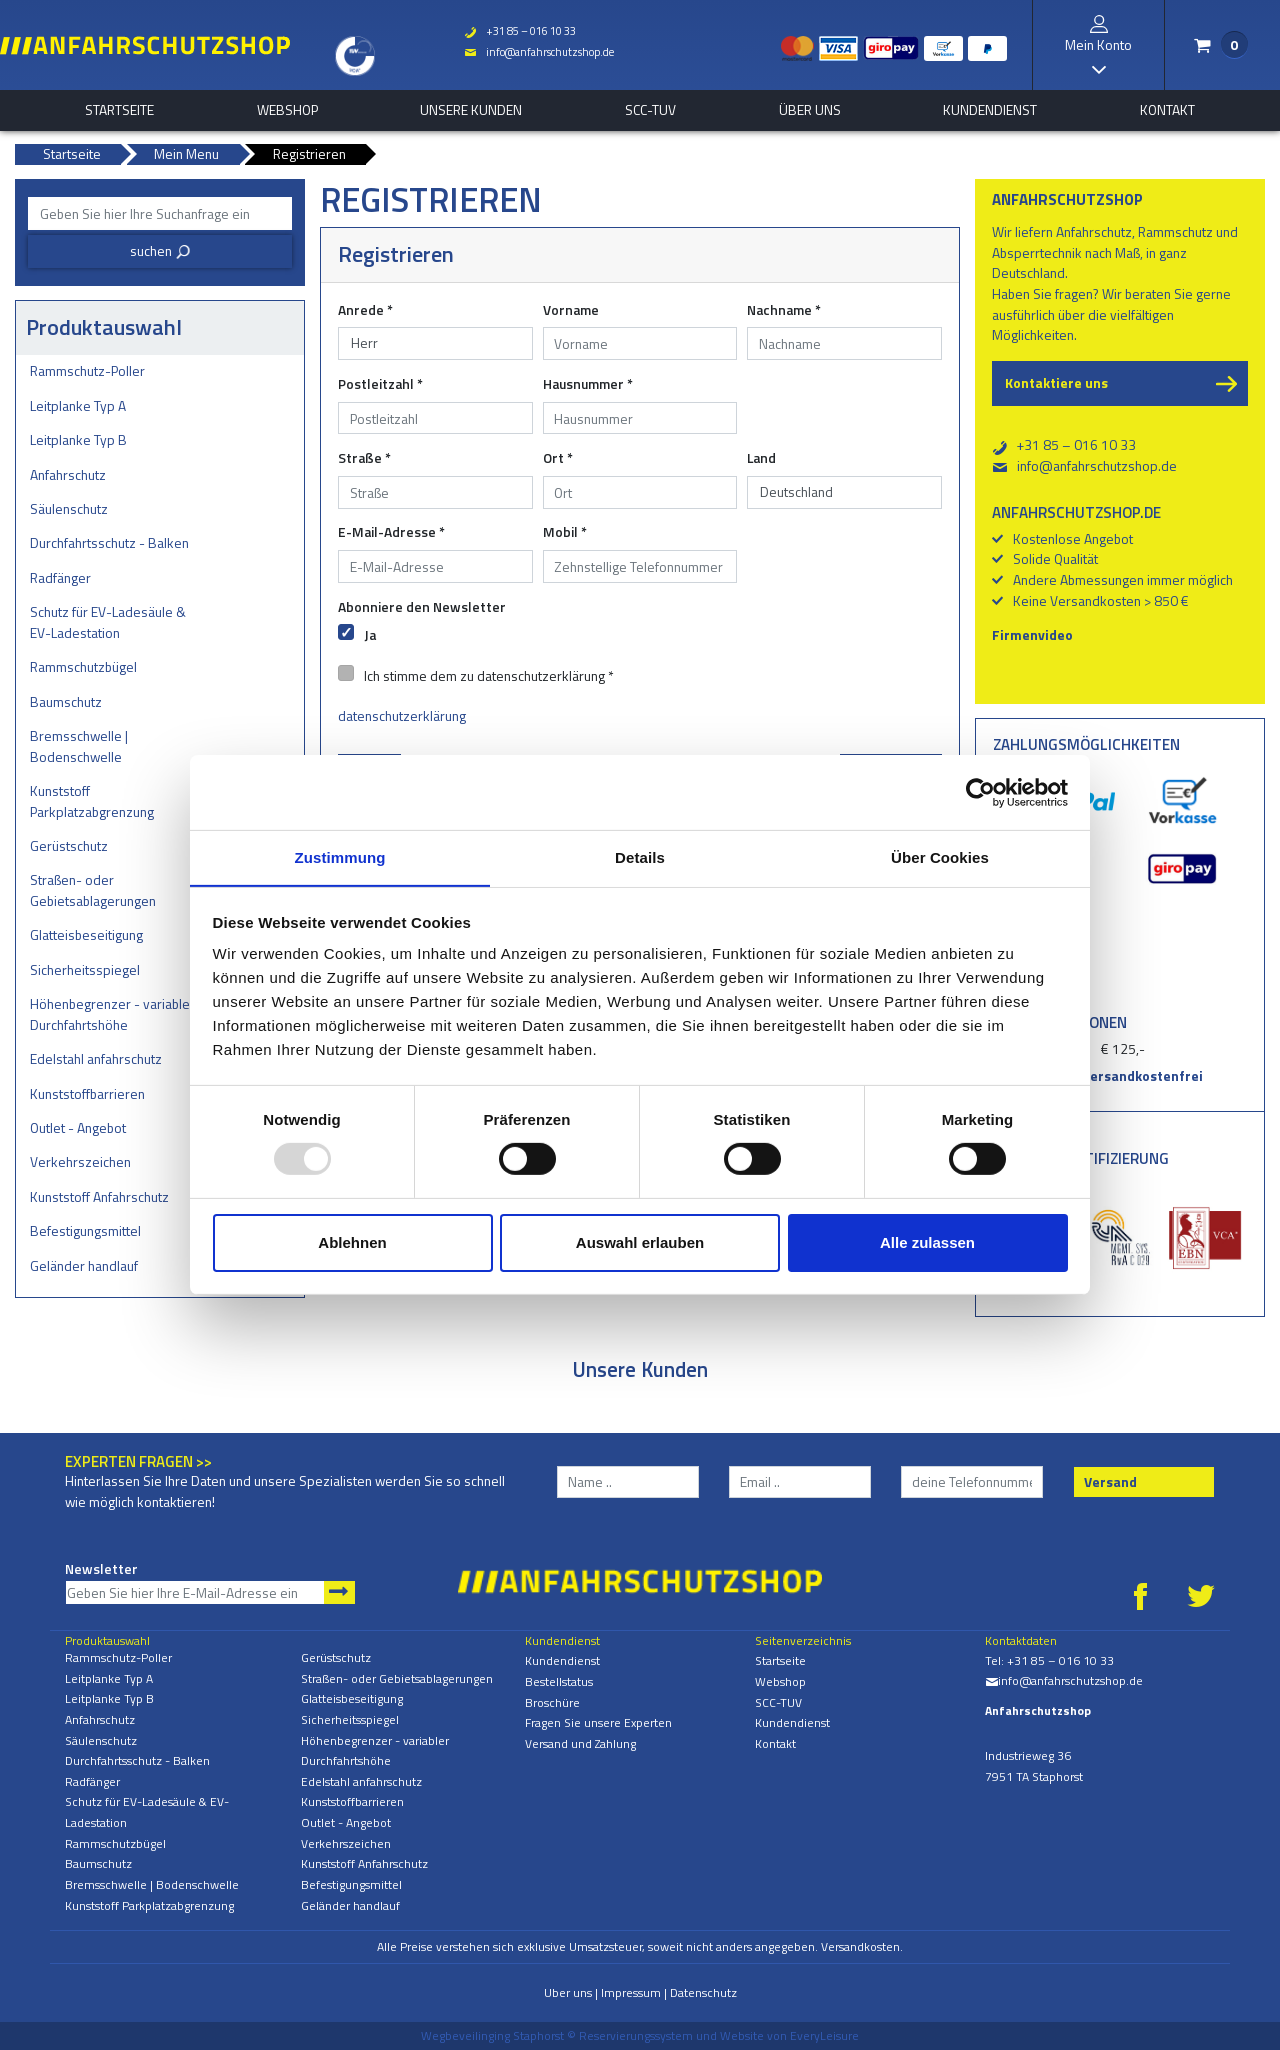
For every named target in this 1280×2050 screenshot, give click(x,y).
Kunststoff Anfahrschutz (99, 1196)
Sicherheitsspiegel (85, 969)
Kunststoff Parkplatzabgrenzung (92, 801)
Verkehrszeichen (80, 1161)
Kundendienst (990, 110)
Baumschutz (66, 701)
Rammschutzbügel (83, 666)
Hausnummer (588, 384)
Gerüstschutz (69, 845)
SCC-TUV (650, 110)
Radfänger (60, 577)
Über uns (810, 110)
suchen (160, 250)
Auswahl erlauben (640, 1242)
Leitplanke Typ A (78, 405)
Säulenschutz (69, 508)
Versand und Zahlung (580, 1743)
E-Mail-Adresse (391, 532)
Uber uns (568, 1992)
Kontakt (1167, 110)
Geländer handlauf (84, 1265)
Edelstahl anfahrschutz (96, 1058)
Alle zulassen (927, 1242)
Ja (370, 634)
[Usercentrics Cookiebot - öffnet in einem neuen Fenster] (980, 792)
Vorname (571, 310)
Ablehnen (352, 1242)
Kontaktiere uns (1056, 382)
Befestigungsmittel (85, 1230)
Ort (558, 458)
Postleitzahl (380, 384)
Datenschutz (703, 1992)
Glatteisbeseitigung (86, 934)
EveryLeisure (824, 2035)
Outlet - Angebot (78, 1127)
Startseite (119, 110)
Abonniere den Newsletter (422, 607)
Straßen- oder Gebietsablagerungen (93, 890)
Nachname (784, 310)
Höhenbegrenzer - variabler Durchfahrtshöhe (112, 1014)
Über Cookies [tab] (940, 856)
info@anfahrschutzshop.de (537, 52)
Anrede (365, 310)
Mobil (565, 532)
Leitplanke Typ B (78, 439)
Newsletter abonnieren (339, 1592)
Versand (1110, 1481)
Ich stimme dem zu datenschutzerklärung (489, 675)
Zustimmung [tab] (340, 856)
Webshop (287, 110)
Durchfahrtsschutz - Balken (109, 542)
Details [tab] (640, 856)
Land (761, 458)
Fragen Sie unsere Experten (598, 1722)
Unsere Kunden (471, 110)
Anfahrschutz (68, 474)
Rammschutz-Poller (87, 370)
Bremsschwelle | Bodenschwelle (79, 746)
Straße (364, 458)
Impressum (631, 1992)
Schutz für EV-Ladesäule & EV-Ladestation (108, 622)
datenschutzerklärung (402, 715)
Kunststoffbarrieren (87, 1093)
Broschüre (552, 1702)
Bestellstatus (559, 1681)
